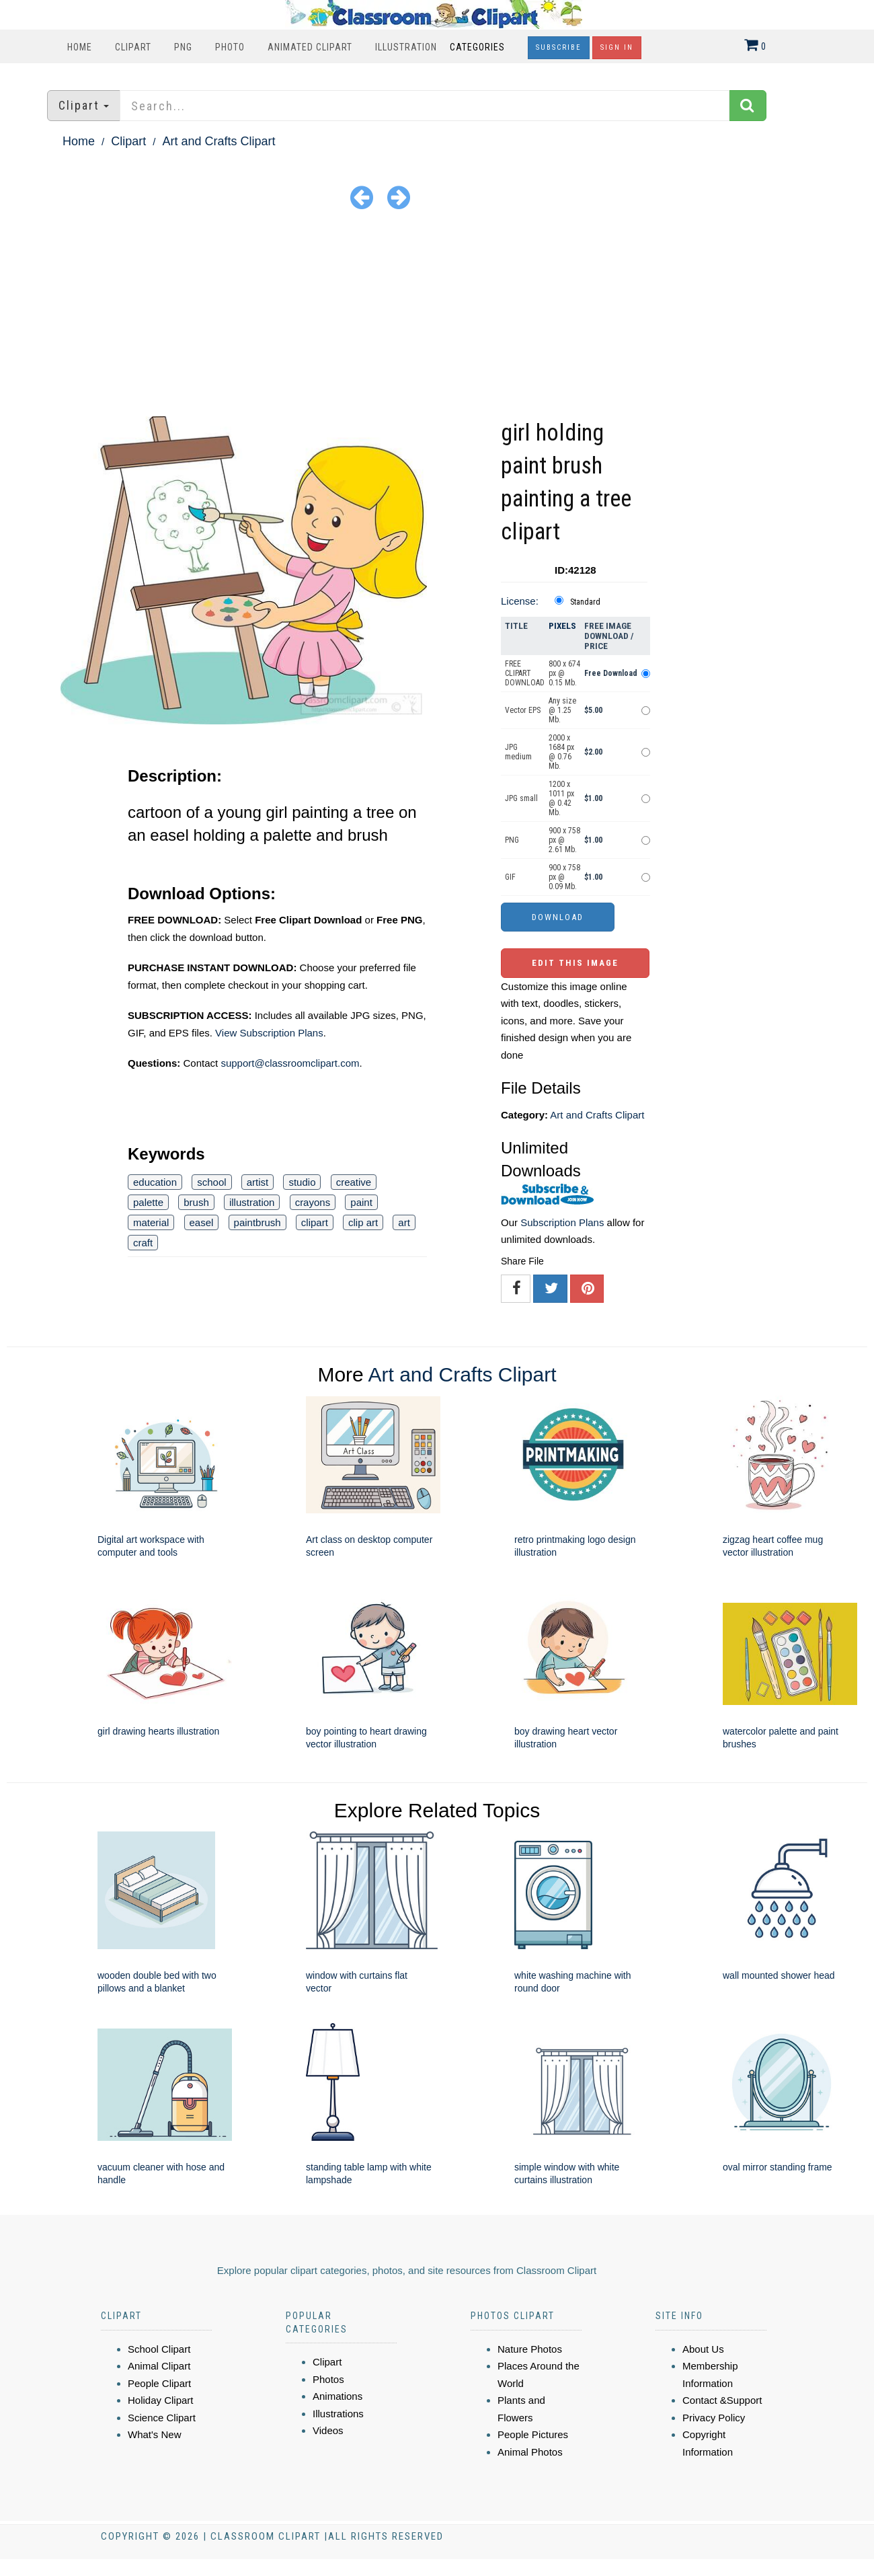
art (404, 1222)
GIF (510, 877)
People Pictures (533, 2434)
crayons (313, 1202)
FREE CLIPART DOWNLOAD (525, 673)
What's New (155, 2434)
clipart (314, 1222)
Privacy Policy (713, 2417)
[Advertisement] (437, 315)
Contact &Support (722, 2400)
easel (202, 1222)
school (211, 1182)
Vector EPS (523, 710)
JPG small (521, 798)
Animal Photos (530, 2452)
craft (143, 1242)
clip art (363, 1222)
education (155, 1182)
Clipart (133, 47)
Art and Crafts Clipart (218, 141)
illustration (252, 1202)
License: (520, 601)
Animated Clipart (310, 47)
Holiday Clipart (161, 2400)
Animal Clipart (159, 2366)
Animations (337, 2396)
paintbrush (257, 1222)
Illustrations (338, 2413)
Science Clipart (162, 2417)
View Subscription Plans (269, 1032)
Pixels (562, 626)
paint (361, 1202)
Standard (585, 602)
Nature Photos (530, 2349)
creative (354, 1182)
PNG (183, 47)
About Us (703, 2349)
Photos (328, 2379)
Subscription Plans (562, 1222)
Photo (230, 47)
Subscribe (559, 47)
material (151, 1222)
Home (79, 47)
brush (196, 1202)
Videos (328, 2430)
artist (258, 1182)
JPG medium (518, 752)
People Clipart (159, 2383)
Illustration (406, 47)
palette (148, 1202)
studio (301, 1182)
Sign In (616, 47)
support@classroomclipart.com (290, 1063)
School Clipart (159, 2349)
